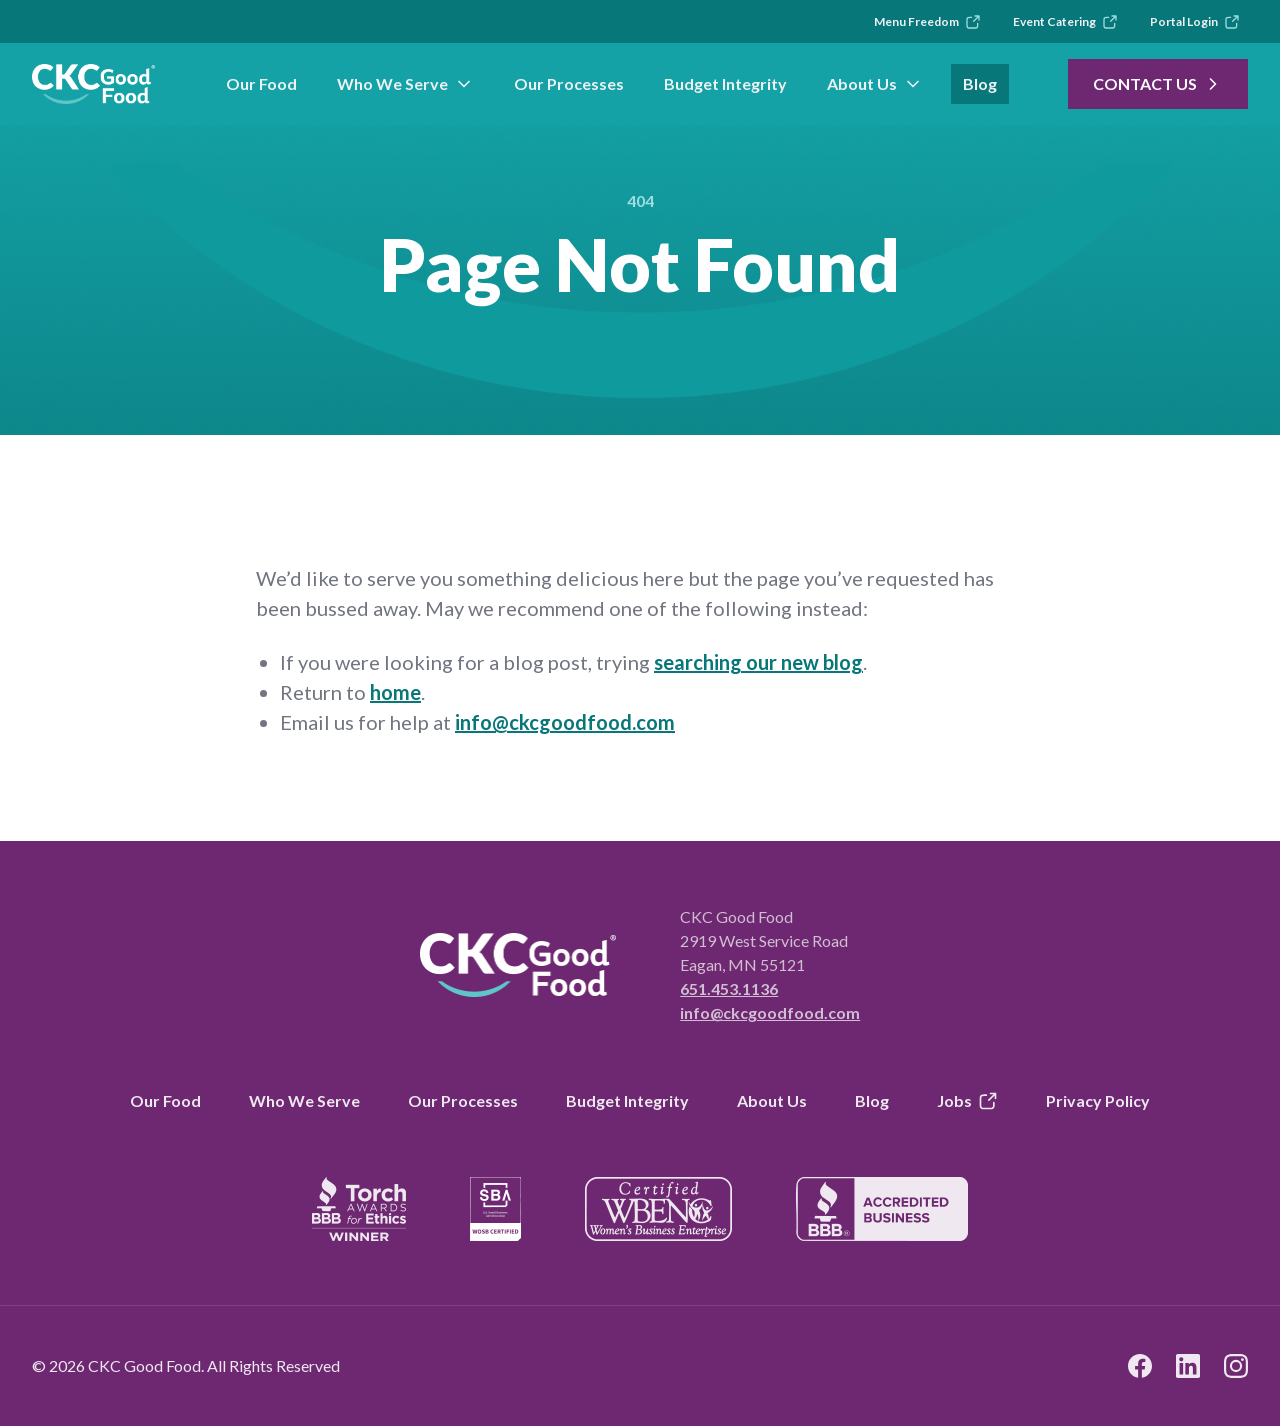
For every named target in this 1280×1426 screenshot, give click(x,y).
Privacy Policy (1098, 1100)
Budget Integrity (725, 83)
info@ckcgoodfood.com (565, 722)
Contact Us (1158, 84)
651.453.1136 (729, 988)
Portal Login (1195, 22)
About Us (875, 84)
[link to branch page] (93, 84)
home (395, 692)
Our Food (261, 83)
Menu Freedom (927, 22)
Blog (980, 83)
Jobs (967, 1101)
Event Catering (1065, 22)
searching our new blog (758, 662)
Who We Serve (405, 84)
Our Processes (569, 83)
